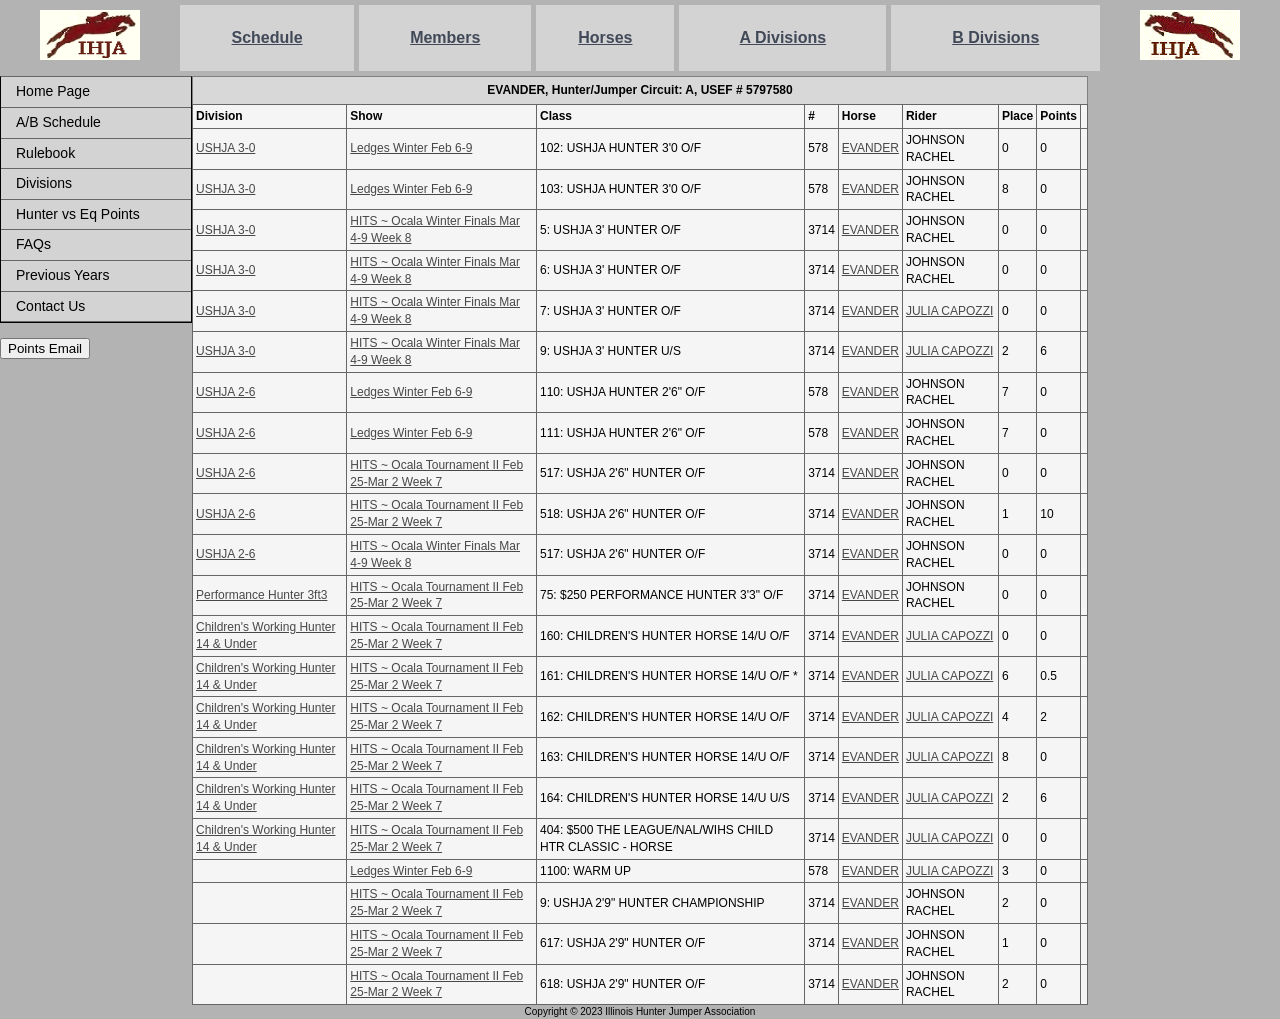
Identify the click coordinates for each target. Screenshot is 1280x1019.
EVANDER (870, 148)
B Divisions (995, 37)
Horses (605, 37)
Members (445, 37)
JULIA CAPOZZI (949, 311)
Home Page (53, 91)
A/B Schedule (58, 122)
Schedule (267, 37)
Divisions (44, 183)
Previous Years (62, 275)
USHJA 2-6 (225, 392)
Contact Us (50, 306)
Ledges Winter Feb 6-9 (411, 148)
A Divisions (783, 37)
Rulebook (45, 153)
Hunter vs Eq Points (78, 214)
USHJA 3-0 (225, 148)
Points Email (45, 348)
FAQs (33, 244)
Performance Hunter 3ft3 (261, 595)
